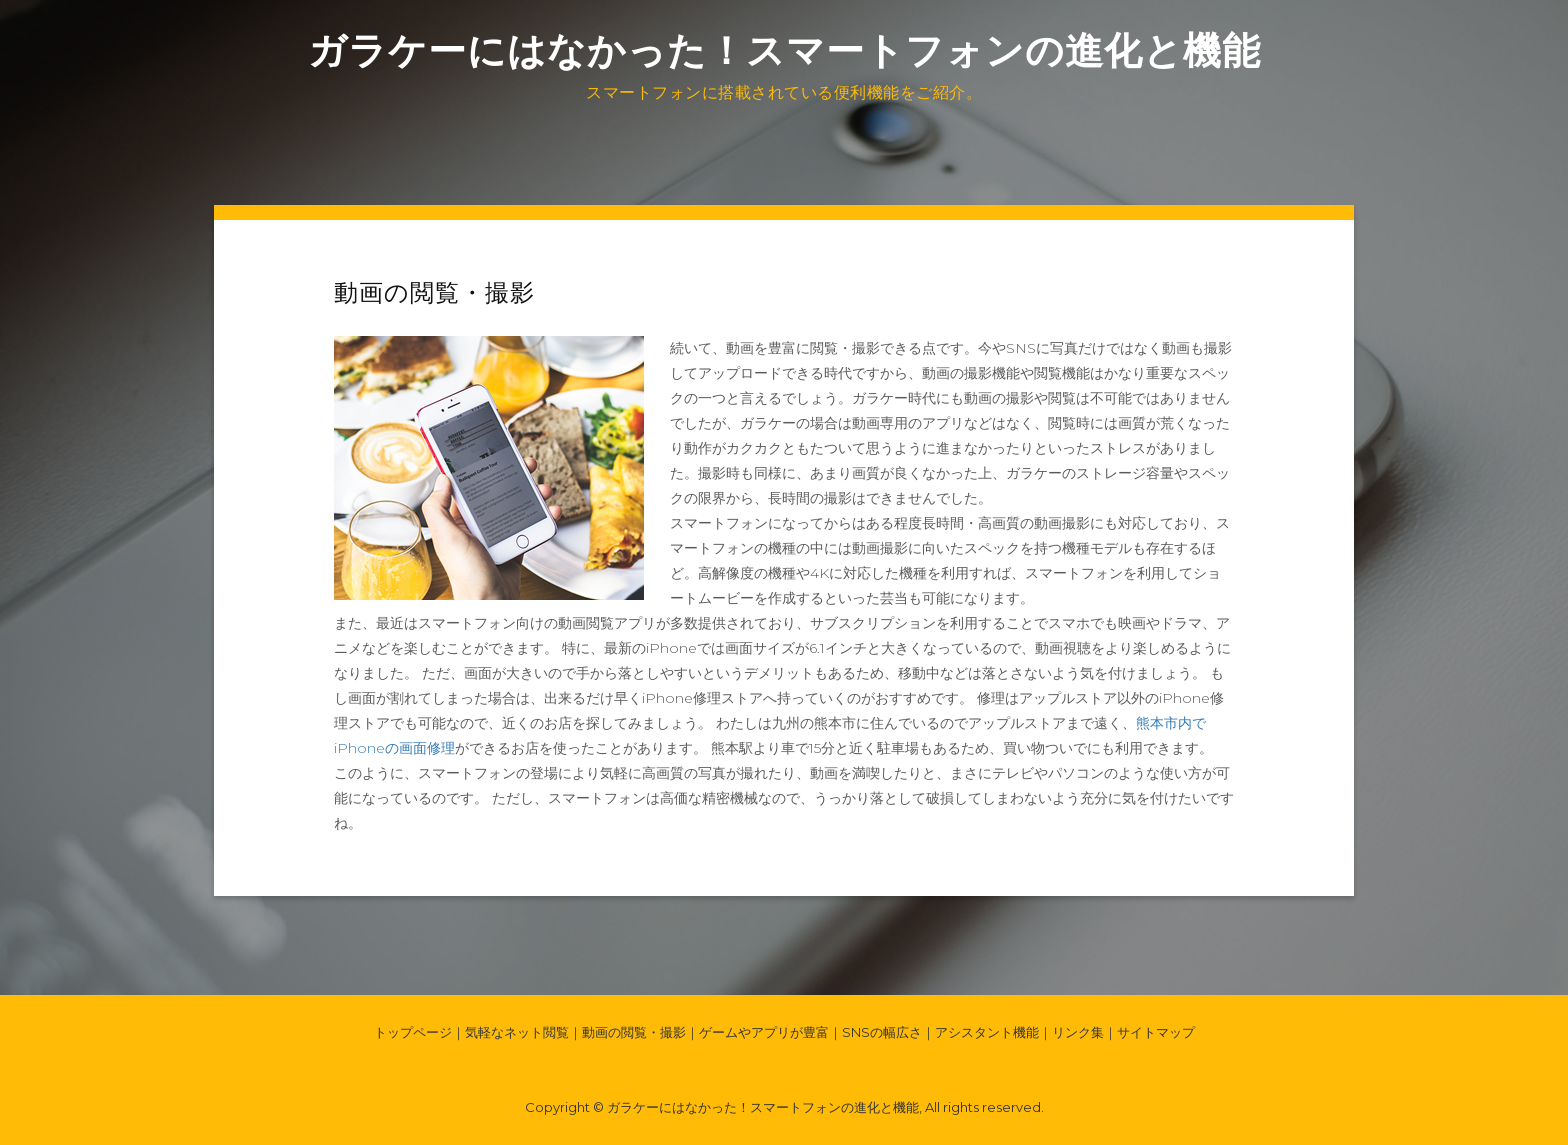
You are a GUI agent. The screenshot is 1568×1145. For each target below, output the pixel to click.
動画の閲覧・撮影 (634, 1032)
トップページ (413, 1032)
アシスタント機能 (987, 1032)
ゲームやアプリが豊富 (764, 1032)
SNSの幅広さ (882, 1032)
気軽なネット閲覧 (517, 1032)
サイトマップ (1156, 1032)
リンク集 (1078, 1032)
